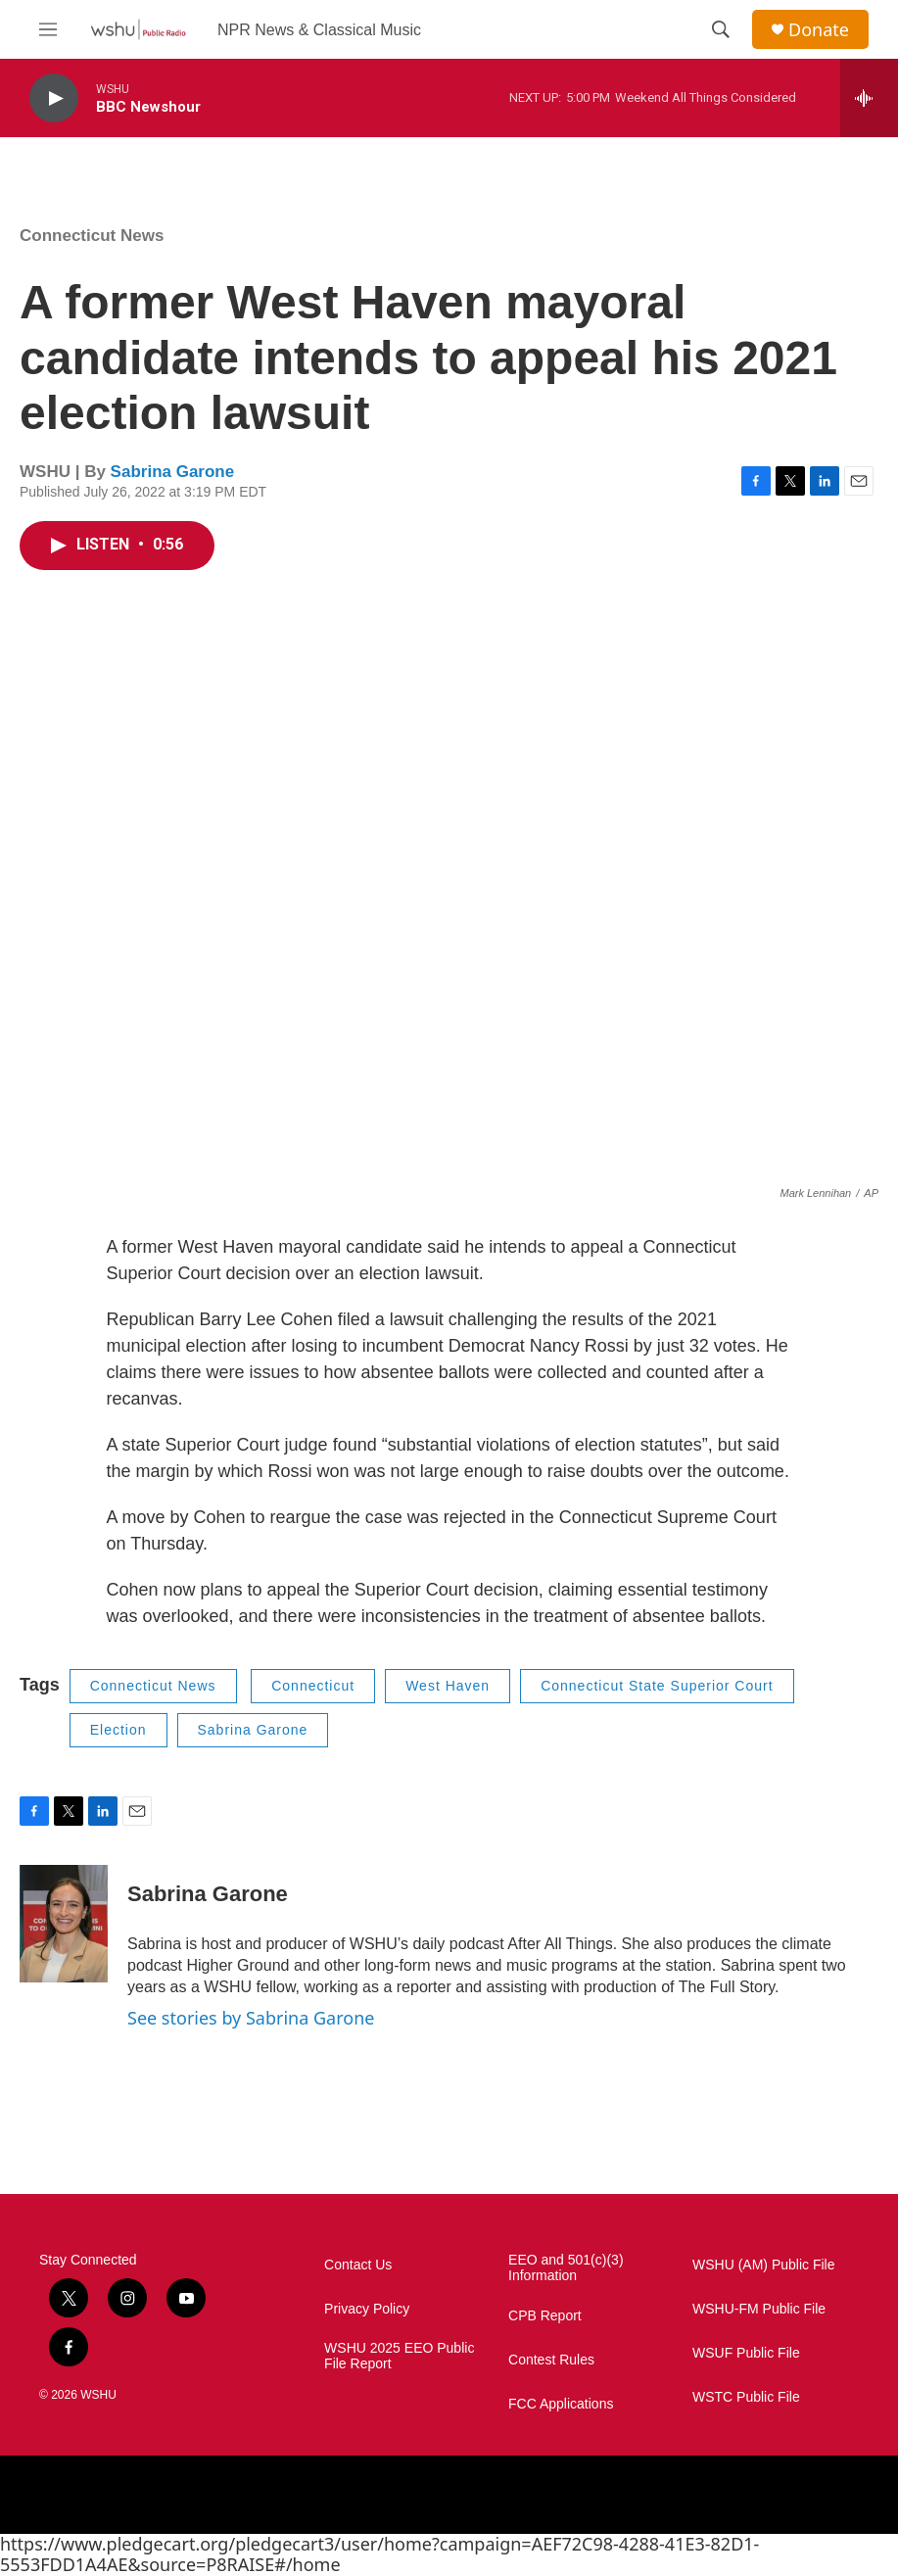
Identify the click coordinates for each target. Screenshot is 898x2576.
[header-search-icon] (720, 29)
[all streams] (869, 98)
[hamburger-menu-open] (48, 29)
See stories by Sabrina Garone (250, 2017)
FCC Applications (560, 2404)
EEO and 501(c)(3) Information (566, 2268)
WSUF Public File (746, 2353)
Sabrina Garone (173, 471)
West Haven (447, 1685)
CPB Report (545, 2316)
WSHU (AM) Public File (763, 2265)
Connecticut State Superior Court (657, 1685)
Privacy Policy (366, 2309)
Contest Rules (551, 2360)
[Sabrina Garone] (64, 1923)
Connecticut (312, 1685)
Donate (818, 30)
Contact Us (358, 2265)
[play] (54, 98)
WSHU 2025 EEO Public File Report (399, 2356)
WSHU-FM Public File (759, 2309)
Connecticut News (92, 235)
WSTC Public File (746, 2397)
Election (118, 1730)
